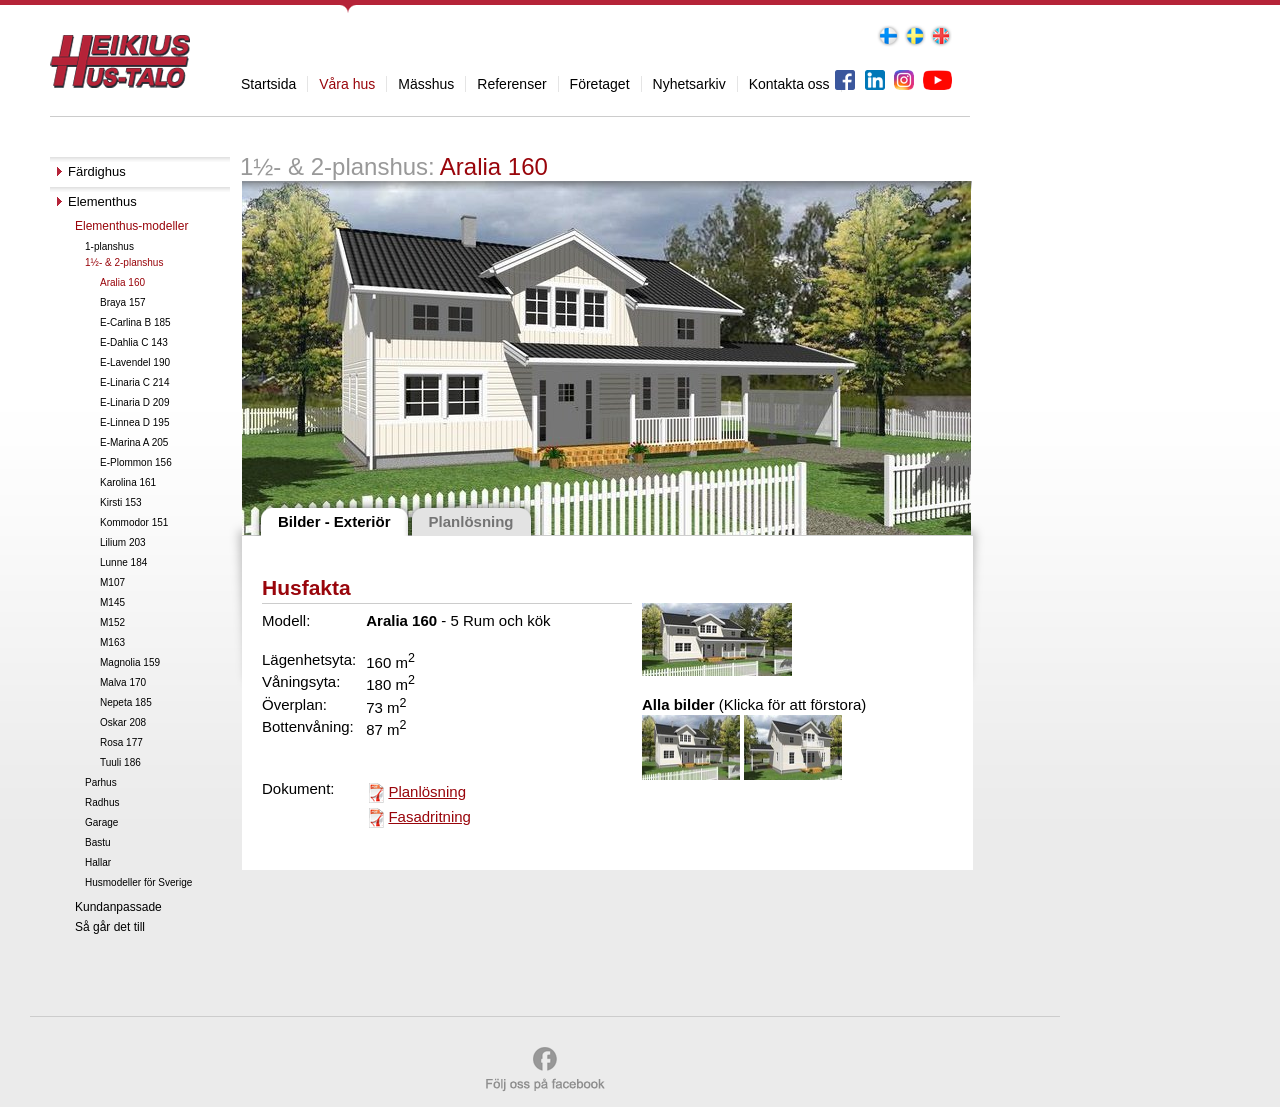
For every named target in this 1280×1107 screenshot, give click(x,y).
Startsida (268, 84)
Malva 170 (123, 682)
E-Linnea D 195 (135, 422)
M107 (112, 582)
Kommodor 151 (134, 522)
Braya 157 (123, 302)
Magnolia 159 (130, 662)
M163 (112, 642)
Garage (101, 822)
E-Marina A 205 (134, 442)
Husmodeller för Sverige (138, 882)
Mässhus (426, 84)
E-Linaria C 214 (134, 382)
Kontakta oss (789, 84)
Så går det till (110, 927)
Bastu (98, 842)
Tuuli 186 (120, 762)
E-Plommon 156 (136, 462)
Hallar (98, 862)
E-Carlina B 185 (135, 322)
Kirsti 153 (121, 502)
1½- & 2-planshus (124, 262)
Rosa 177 (121, 742)
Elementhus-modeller (131, 226)
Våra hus (347, 84)
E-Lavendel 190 (135, 362)
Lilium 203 (123, 542)
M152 (112, 622)
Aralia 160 (122, 282)
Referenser (511, 84)
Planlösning (427, 791)
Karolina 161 (128, 482)
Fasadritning (429, 816)
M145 (112, 602)
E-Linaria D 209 (134, 402)
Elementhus (102, 201)
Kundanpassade (118, 907)
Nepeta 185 (126, 702)
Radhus (102, 802)
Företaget (600, 84)
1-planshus (109, 246)
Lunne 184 (123, 562)
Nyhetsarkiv (689, 84)
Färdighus (97, 171)
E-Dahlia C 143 (134, 342)
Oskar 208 (123, 722)
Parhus (101, 782)
